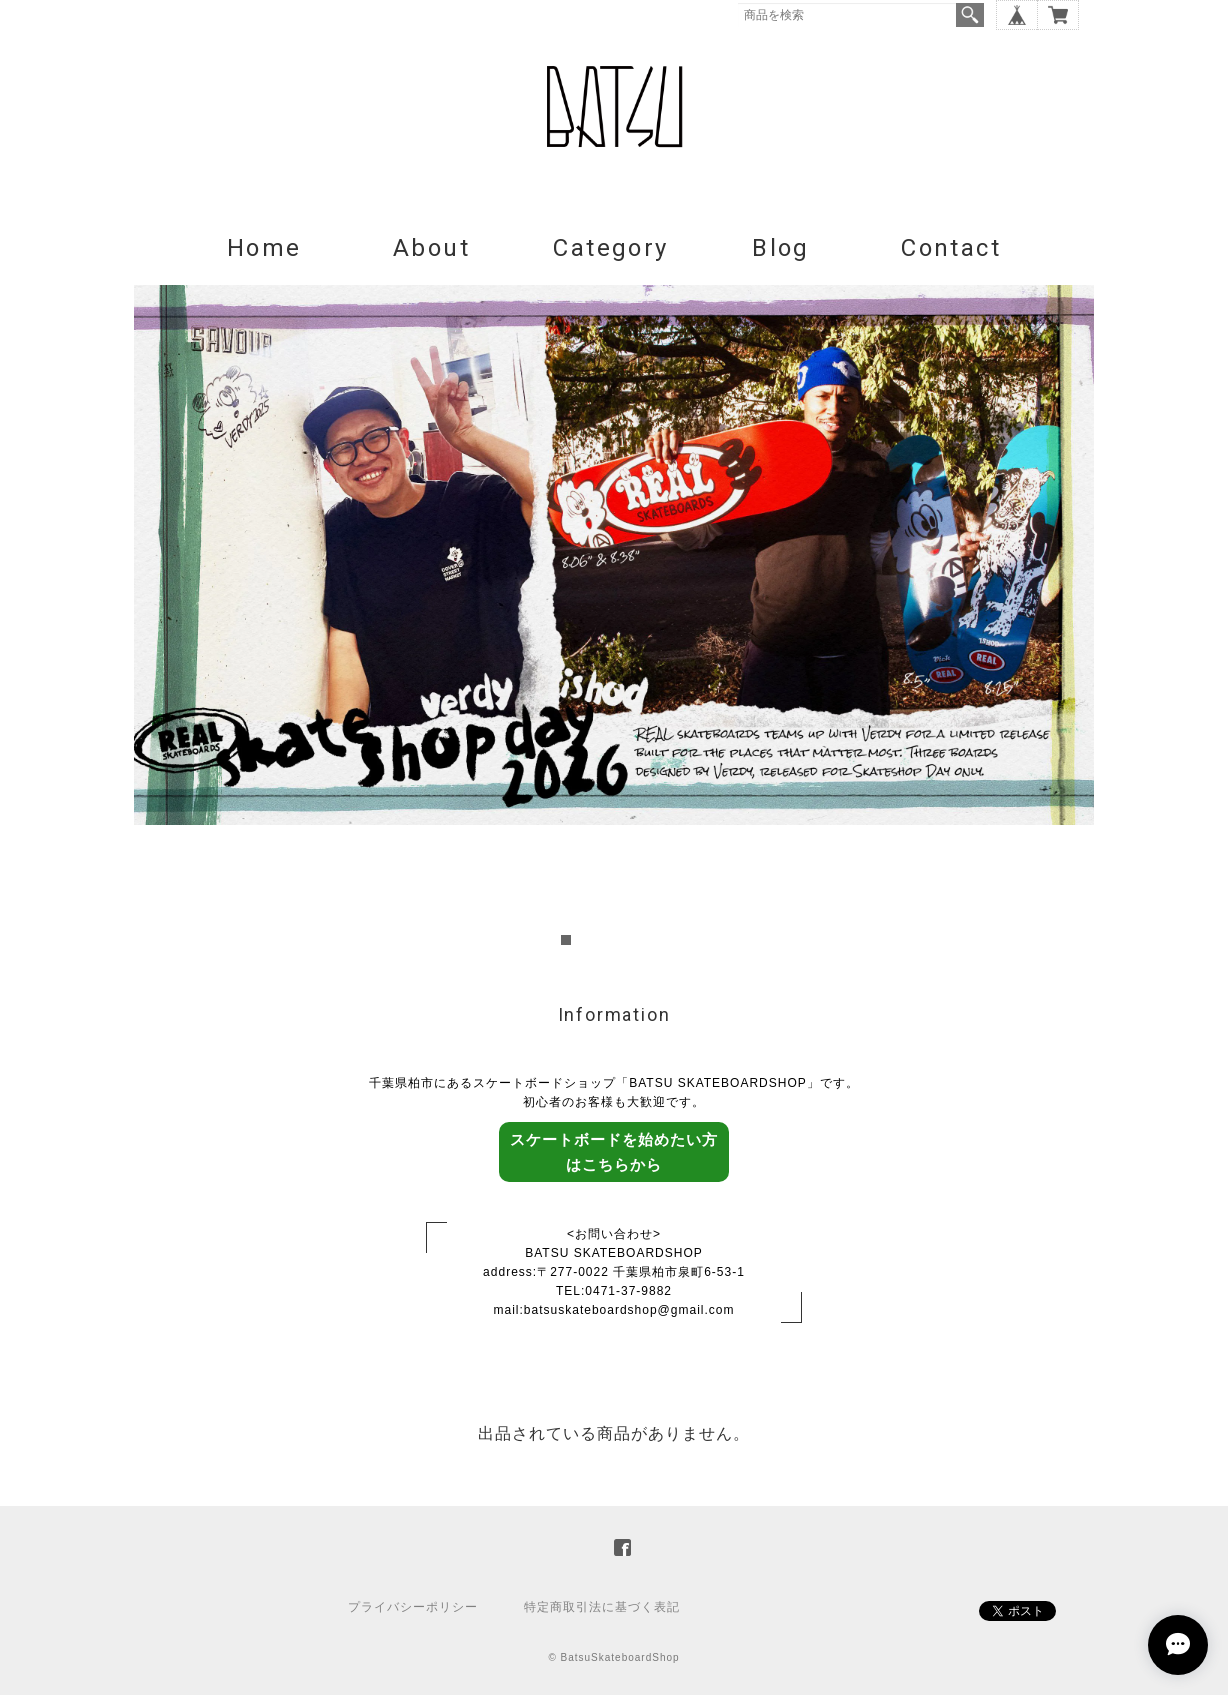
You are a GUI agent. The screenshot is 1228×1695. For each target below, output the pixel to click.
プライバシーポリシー (413, 1607)
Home (264, 248)
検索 (970, 15)
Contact (951, 248)
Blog (781, 248)
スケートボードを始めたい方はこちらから (614, 1152)
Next (1068, 618)
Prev (160, 618)
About (431, 248)
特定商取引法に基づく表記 (602, 1607)
